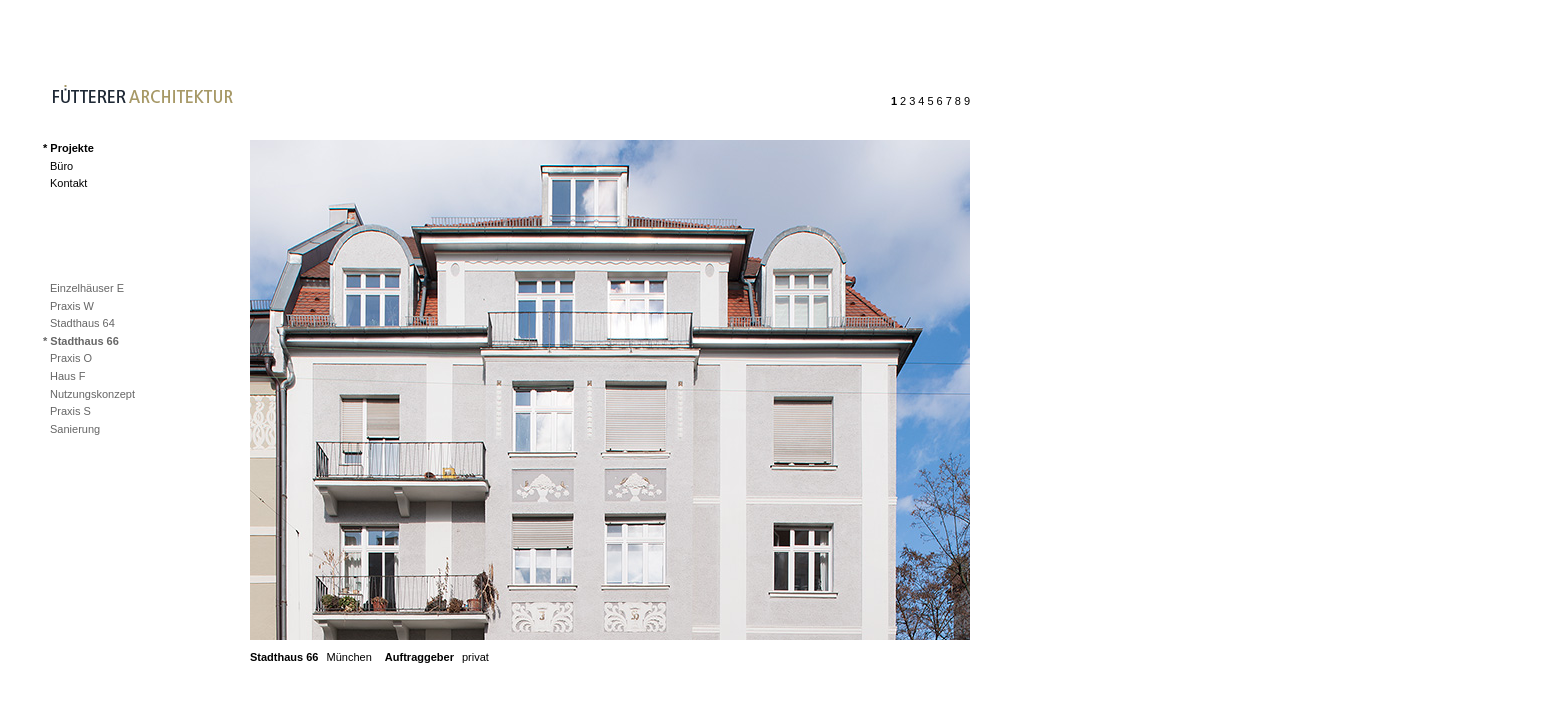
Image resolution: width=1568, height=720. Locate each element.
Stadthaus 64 (82, 323)
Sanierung (75, 429)
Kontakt (68, 183)
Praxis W (72, 306)
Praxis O (71, 358)
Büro (61, 166)
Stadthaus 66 (84, 341)
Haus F (67, 376)
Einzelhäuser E (87, 288)
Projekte (71, 148)
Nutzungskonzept (92, 394)
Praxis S (70, 411)
